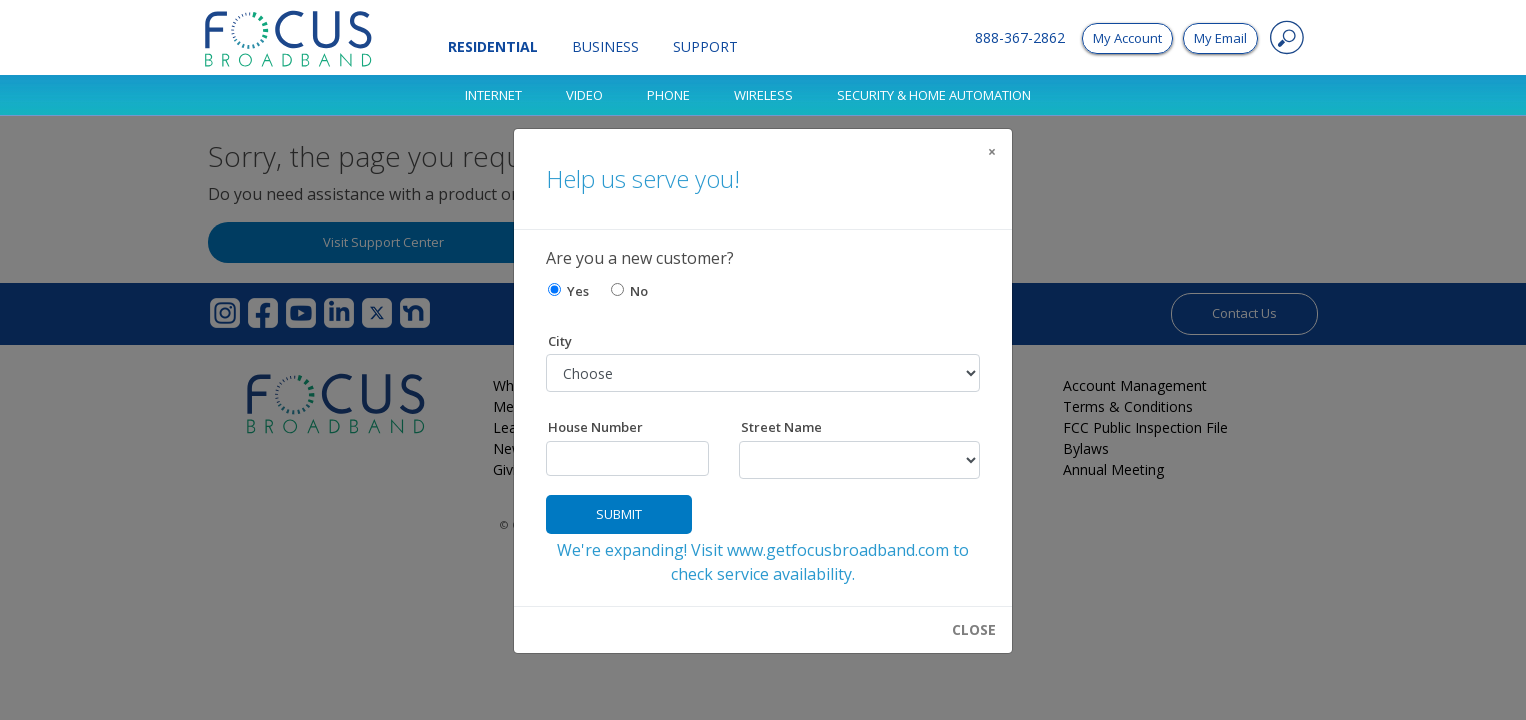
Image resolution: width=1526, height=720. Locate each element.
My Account (1127, 38)
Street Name (781, 427)
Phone (668, 95)
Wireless (763, 95)
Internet (493, 95)
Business (605, 46)
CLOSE (974, 630)
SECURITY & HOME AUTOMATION (934, 95)
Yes (568, 291)
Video (584, 95)
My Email (1220, 38)
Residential (493, 46)
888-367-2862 (1020, 37)
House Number (595, 427)
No (629, 291)
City (560, 341)
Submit (619, 514)
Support (705, 46)
